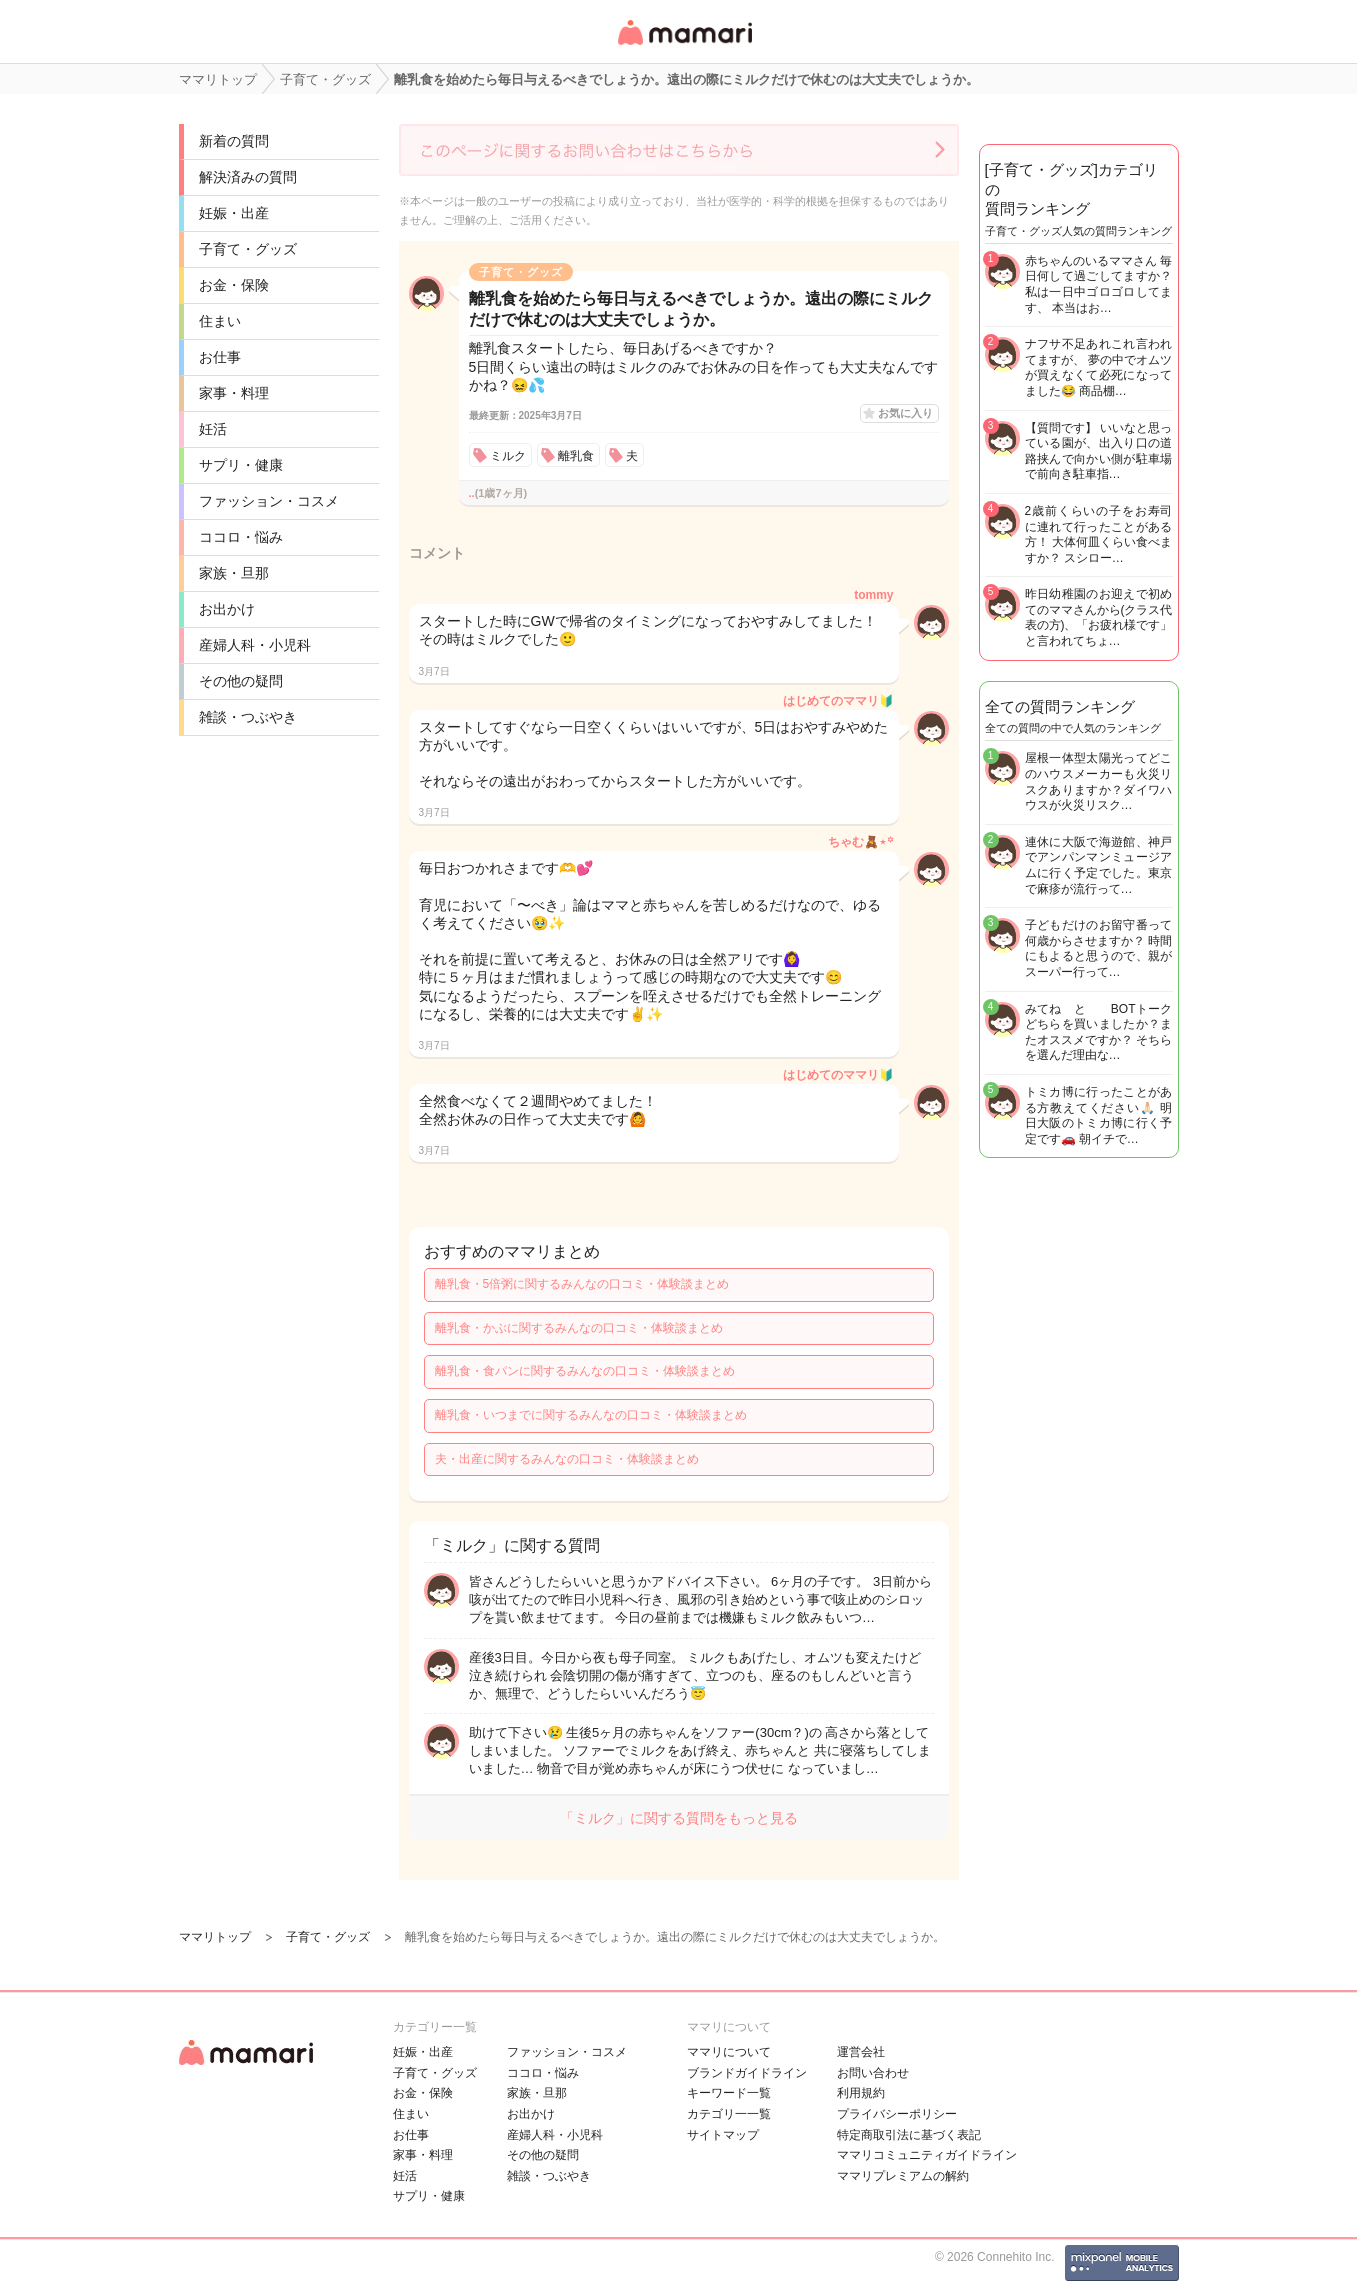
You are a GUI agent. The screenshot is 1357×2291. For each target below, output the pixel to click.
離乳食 (576, 456)
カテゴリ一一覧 (729, 2114)
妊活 (213, 429)
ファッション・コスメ (269, 501)
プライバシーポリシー (897, 2114)
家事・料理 (234, 393)
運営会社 (861, 2052)
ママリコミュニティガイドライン (927, 2155)
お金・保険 (234, 285)
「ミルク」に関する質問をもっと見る (679, 1818)
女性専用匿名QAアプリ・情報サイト (684, 46)
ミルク (508, 456)
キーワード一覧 (729, 2093)
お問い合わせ (873, 2073)
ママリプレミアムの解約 (903, 2176)
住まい (220, 321)
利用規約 (861, 2093)
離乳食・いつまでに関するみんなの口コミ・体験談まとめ (591, 1415)
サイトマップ (723, 2135)
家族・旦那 (234, 573)
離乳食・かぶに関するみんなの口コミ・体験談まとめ (579, 1328)
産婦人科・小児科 (255, 645)
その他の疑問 (241, 681)
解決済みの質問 (248, 177)
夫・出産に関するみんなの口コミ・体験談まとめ (567, 1459)
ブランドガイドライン (747, 2073)
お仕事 (220, 357)
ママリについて (729, 2052)
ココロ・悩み (241, 537)
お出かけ (227, 609)
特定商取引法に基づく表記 (909, 2135)
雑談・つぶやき (248, 717)
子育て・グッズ (248, 249)
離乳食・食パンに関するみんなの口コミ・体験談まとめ (585, 1371)
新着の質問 (234, 141)
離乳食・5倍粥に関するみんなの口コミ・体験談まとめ (582, 1284)
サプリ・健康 (241, 465)
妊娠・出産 (234, 213)
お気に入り (905, 413)
